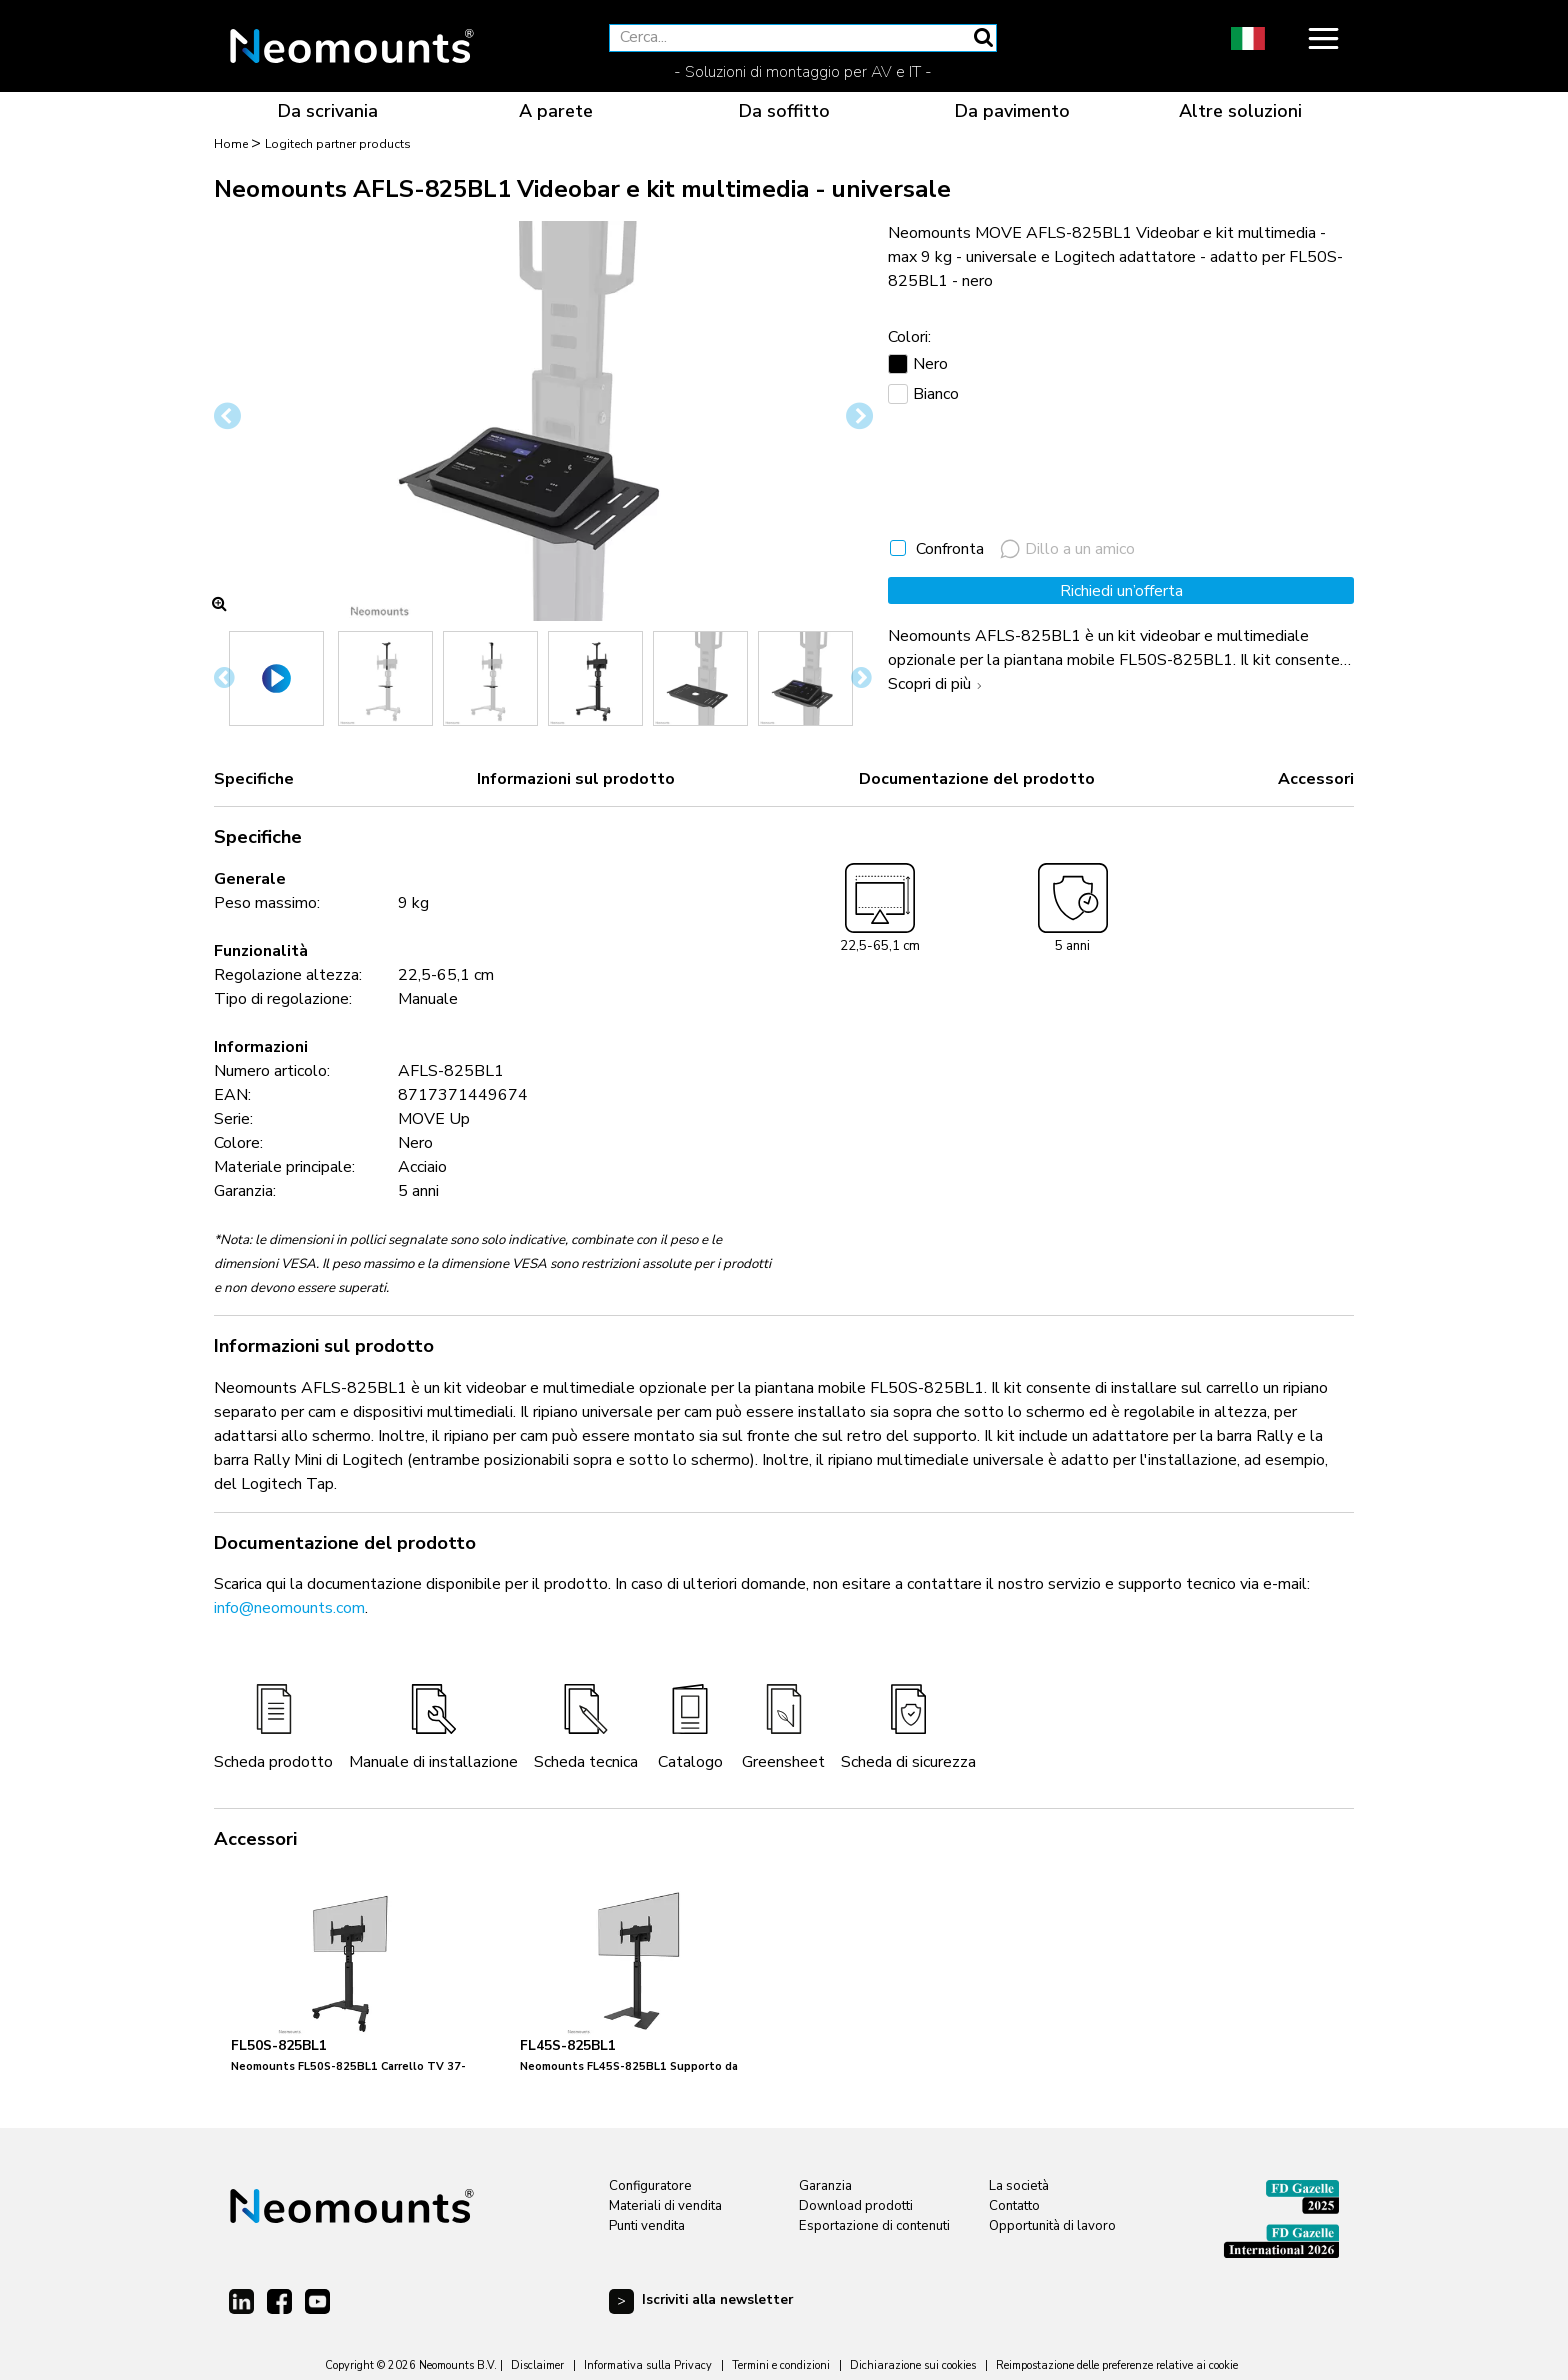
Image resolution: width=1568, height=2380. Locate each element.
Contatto (1014, 2206)
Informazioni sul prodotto (576, 779)
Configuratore (650, 2186)
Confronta (950, 549)
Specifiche (254, 779)
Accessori (1316, 779)
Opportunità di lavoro (1052, 2226)
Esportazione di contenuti (874, 2226)
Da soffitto (784, 111)
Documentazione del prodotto (977, 779)
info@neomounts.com (289, 1608)
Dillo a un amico (1067, 549)
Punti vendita (647, 2226)
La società (1019, 2186)
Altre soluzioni (1240, 111)
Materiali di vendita (665, 2206)
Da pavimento (1012, 111)
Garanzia (825, 2186)
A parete (556, 111)
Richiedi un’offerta (1121, 591)
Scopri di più (937, 684)
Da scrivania (328, 111)
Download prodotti (856, 2206)
